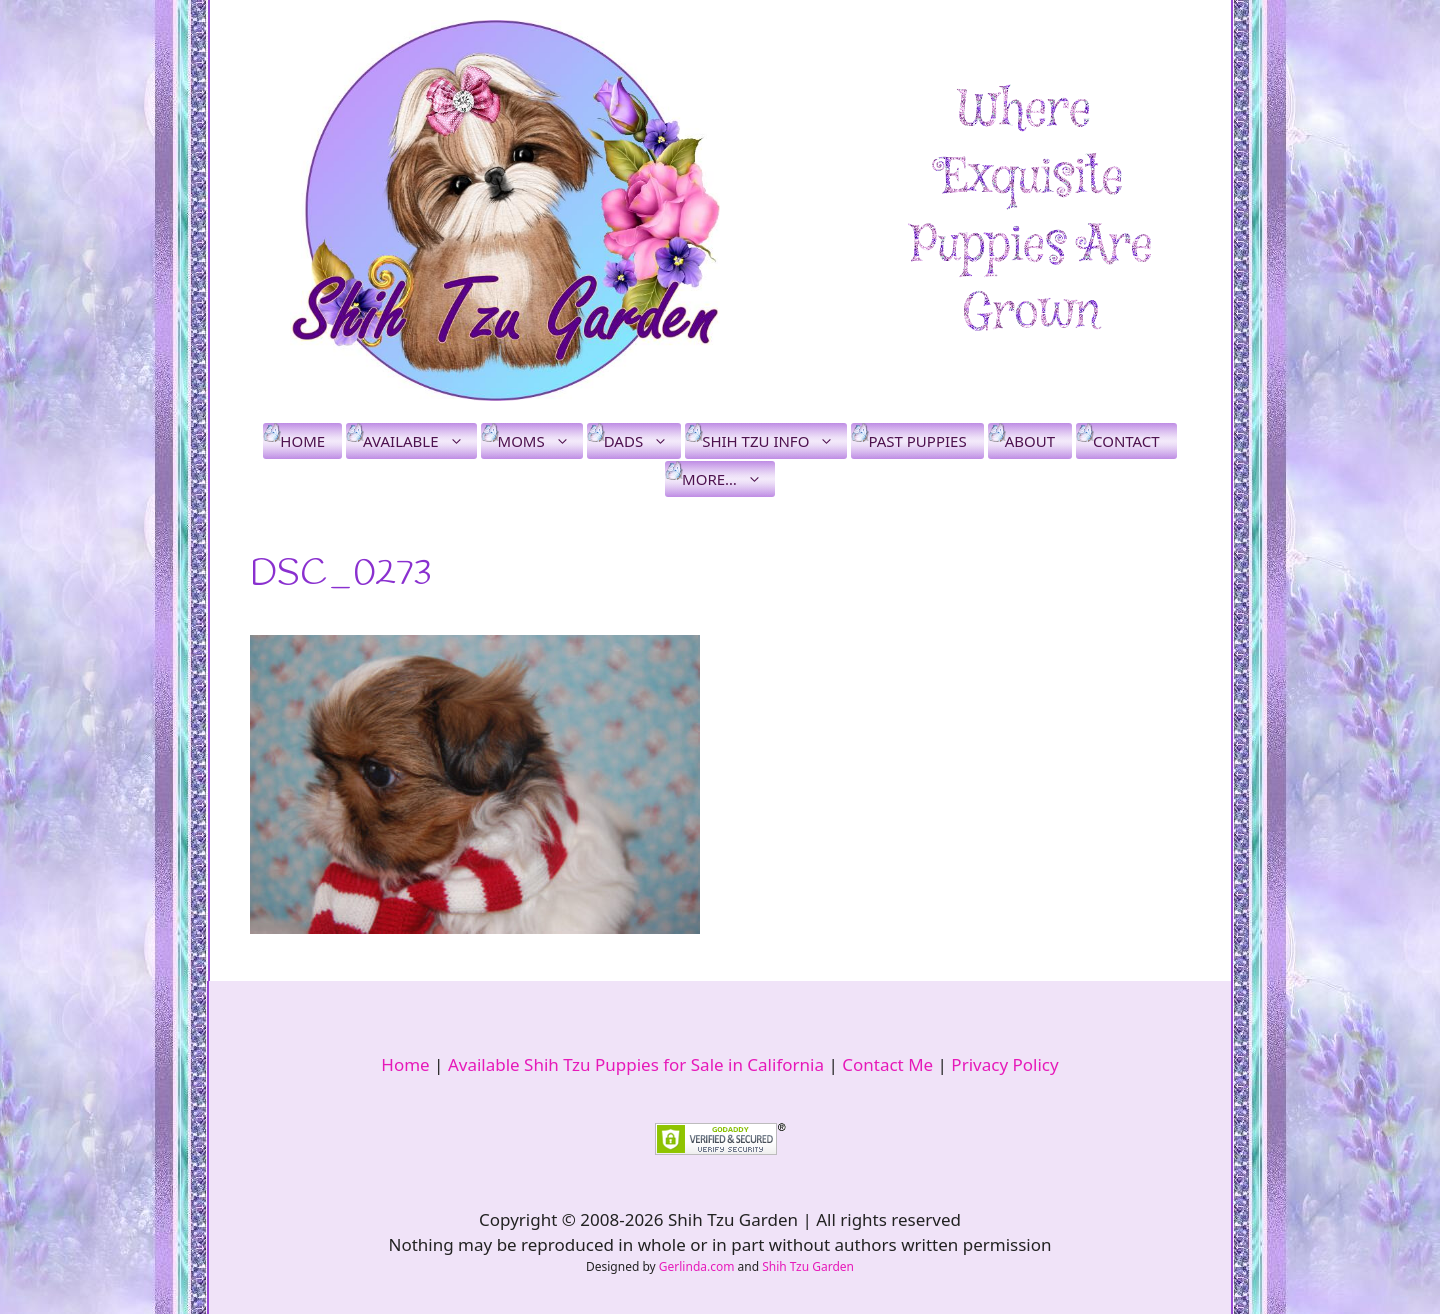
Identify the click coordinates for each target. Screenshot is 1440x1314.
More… (728, 479)
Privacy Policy (1004, 1064)
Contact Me (887, 1064)
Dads (642, 441)
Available (419, 441)
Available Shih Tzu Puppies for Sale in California (636, 1064)
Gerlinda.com (697, 1266)
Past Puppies (917, 441)
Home (302, 441)
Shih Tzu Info (774, 441)
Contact (1126, 441)
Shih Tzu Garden (808, 1266)
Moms (540, 441)
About (1030, 441)
